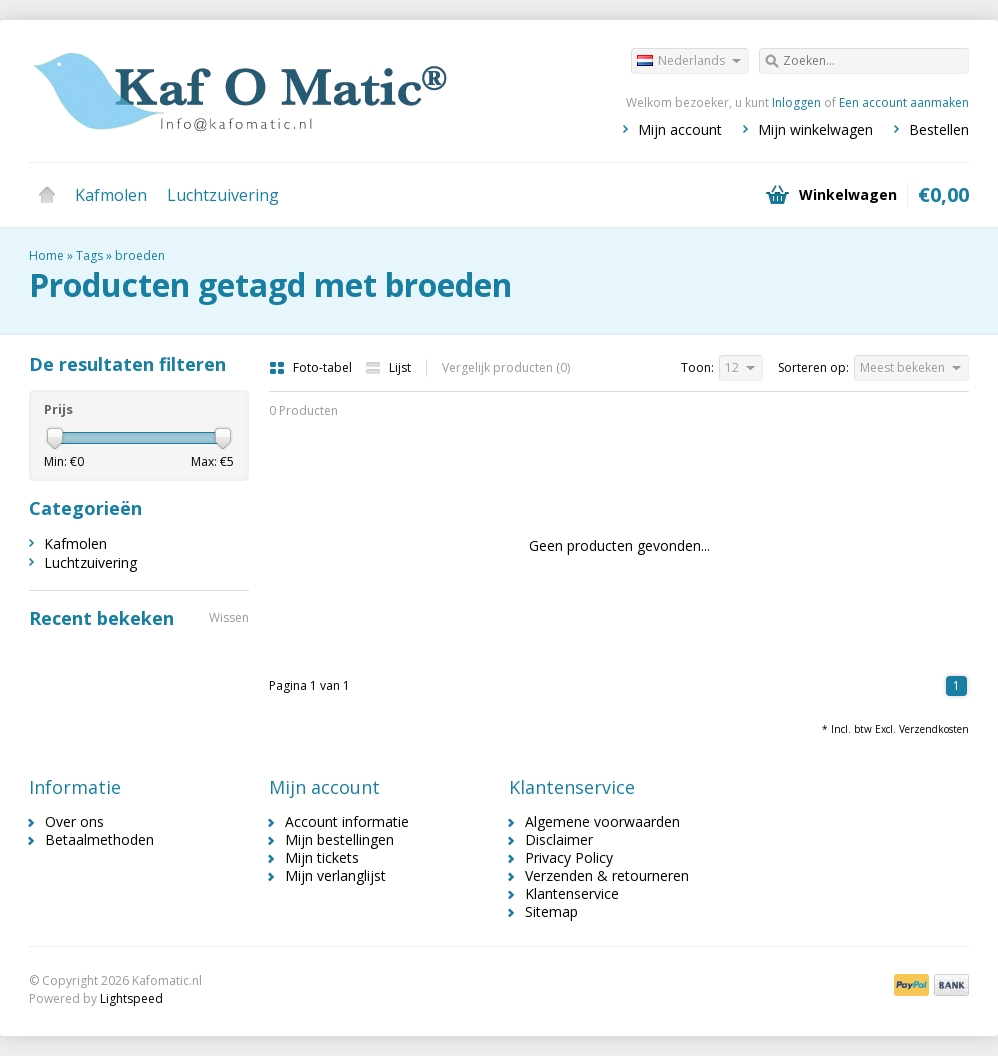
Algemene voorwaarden (602, 821)
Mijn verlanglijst (335, 875)
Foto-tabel (312, 367)
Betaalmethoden (99, 839)
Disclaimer (559, 839)
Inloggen (796, 102)
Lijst (388, 367)
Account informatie (347, 821)
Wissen (229, 617)
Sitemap (551, 911)
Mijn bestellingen (339, 839)
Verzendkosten (934, 729)
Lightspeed (131, 998)
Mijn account (680, 129)
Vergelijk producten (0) (506, 367)
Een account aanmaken (904, 102)
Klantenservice (572, 893)
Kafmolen (111, 195)
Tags (89, 255)
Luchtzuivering (223, 195)
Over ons (74, 821)
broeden (140, 255)
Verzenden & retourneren (607, 875)
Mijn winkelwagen (815, 129)
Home (47, 195)
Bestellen (939, 129)
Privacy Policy (569, 857)
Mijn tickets (322, 857)
